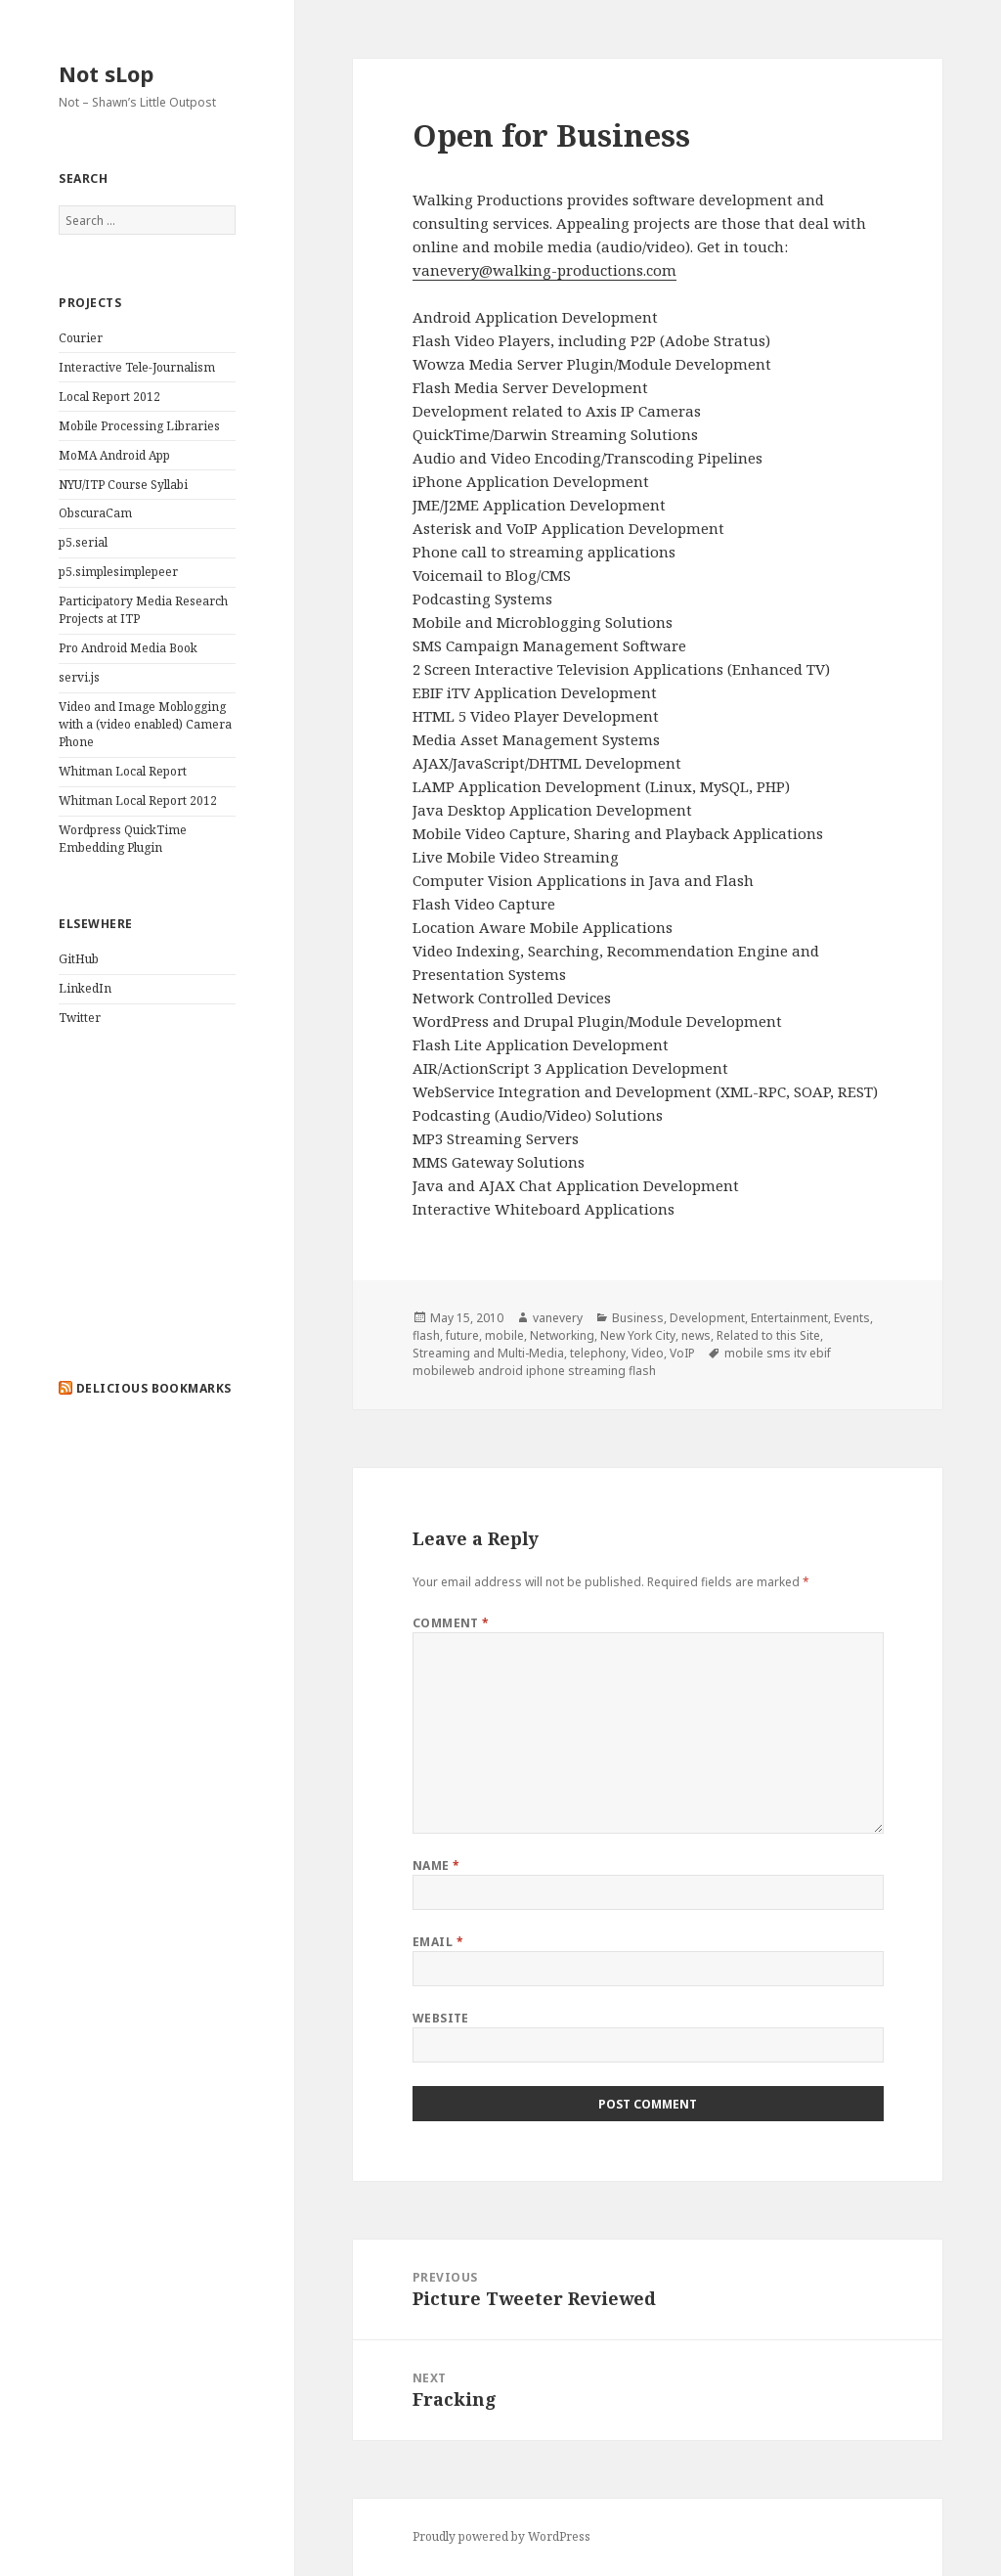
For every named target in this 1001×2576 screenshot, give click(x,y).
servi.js (79, 677)
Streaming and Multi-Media (488, 1353)
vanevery (558, 1318)
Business (638, 1318)
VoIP (682, 1353)
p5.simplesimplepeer (118, 571)
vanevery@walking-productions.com (544, 270)
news (696, 1335)
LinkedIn (85, 988)
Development (707, 1318)
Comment (451, 1623)
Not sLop (106, 73)
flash (426, 1335)
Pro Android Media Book (128, 648)
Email (438, 1941)
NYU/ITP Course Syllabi (123, 484)
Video (647, 1353)
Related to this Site (768, 1335)
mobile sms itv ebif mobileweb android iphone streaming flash (622, 1362)
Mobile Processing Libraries (139, 426)
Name (436, 1865)
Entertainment (789, 1318)
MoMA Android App (114, 455)
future (462, 1335)
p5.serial (83, 542)
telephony (598, 1353)
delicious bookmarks (154, 1388)
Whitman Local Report (123, 771)
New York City (637, 1335)
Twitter (80, 1017)
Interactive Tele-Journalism (137, 367)
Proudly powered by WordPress (501, 2536)
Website (441, 2018)
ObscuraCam (95, 513)
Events (852, 1318)
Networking (562, 1335)
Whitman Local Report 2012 (138, 800)
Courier (81, 338)
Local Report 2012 (109, 396)
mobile (504, 1335)
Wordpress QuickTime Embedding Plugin (123, 839)
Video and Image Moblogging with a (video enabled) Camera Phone (145, 724)
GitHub (79, 959)
